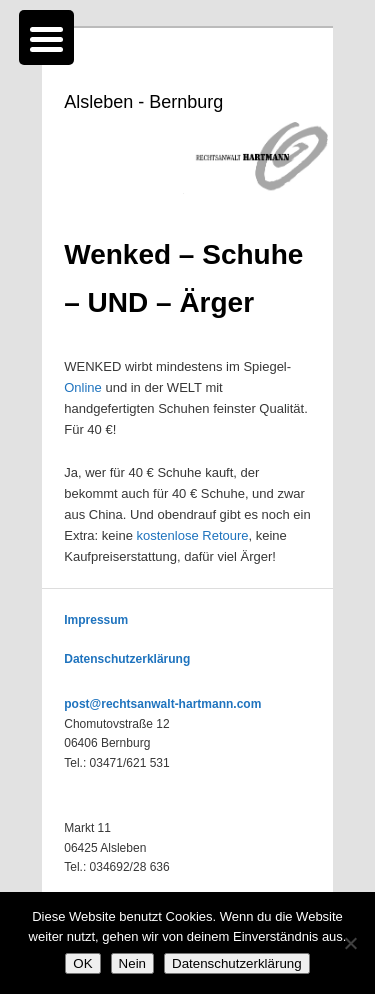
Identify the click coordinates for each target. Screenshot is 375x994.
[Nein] (350, 943)
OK (82, 963)
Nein (132, 963)
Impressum (96, 620)
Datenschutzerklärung (127, 659)
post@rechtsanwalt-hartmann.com (162, 704)
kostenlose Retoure (193, 535)
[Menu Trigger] (46, 37)
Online (83, 387)
